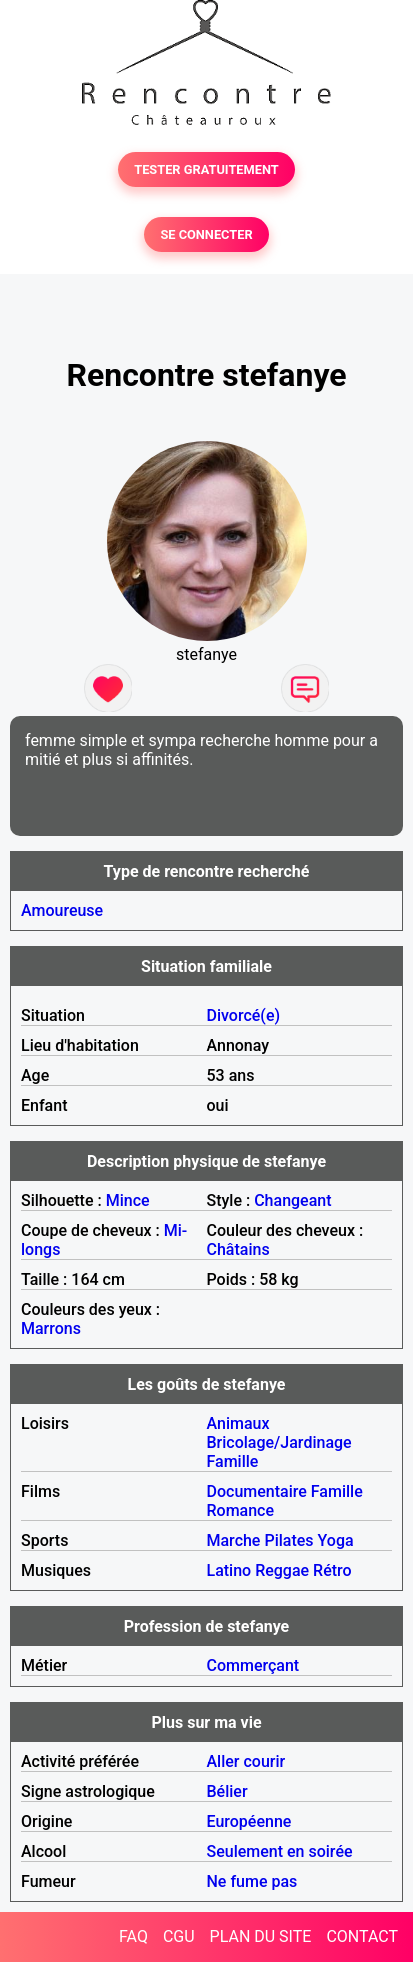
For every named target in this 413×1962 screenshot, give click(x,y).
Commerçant (253, 1665)
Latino (229, 1570)
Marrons (51, 1328)
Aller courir (246, 1761)
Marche (234, 1540)
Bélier (227, 1791)
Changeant (292, 1200)
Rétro (332, 1570)
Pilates (288, 1540)
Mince (128, 1200)
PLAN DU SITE (261, 1936)
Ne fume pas (252, 1881)
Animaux (238, 1423)
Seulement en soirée (280, 1851)
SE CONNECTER (206, 234)
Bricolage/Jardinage (279, 1442)
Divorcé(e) (244, 1015)
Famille (233, 1461)
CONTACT (362, 1936)
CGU (179, 1936)
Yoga (336, 1540)
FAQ (133, 1936)
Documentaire (257, 1491)
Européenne (249, 1821)
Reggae (282, 1570)
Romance (241, 1510)
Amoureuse (62, 910)
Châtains (238, 1249)
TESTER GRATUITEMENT (206, 169)
